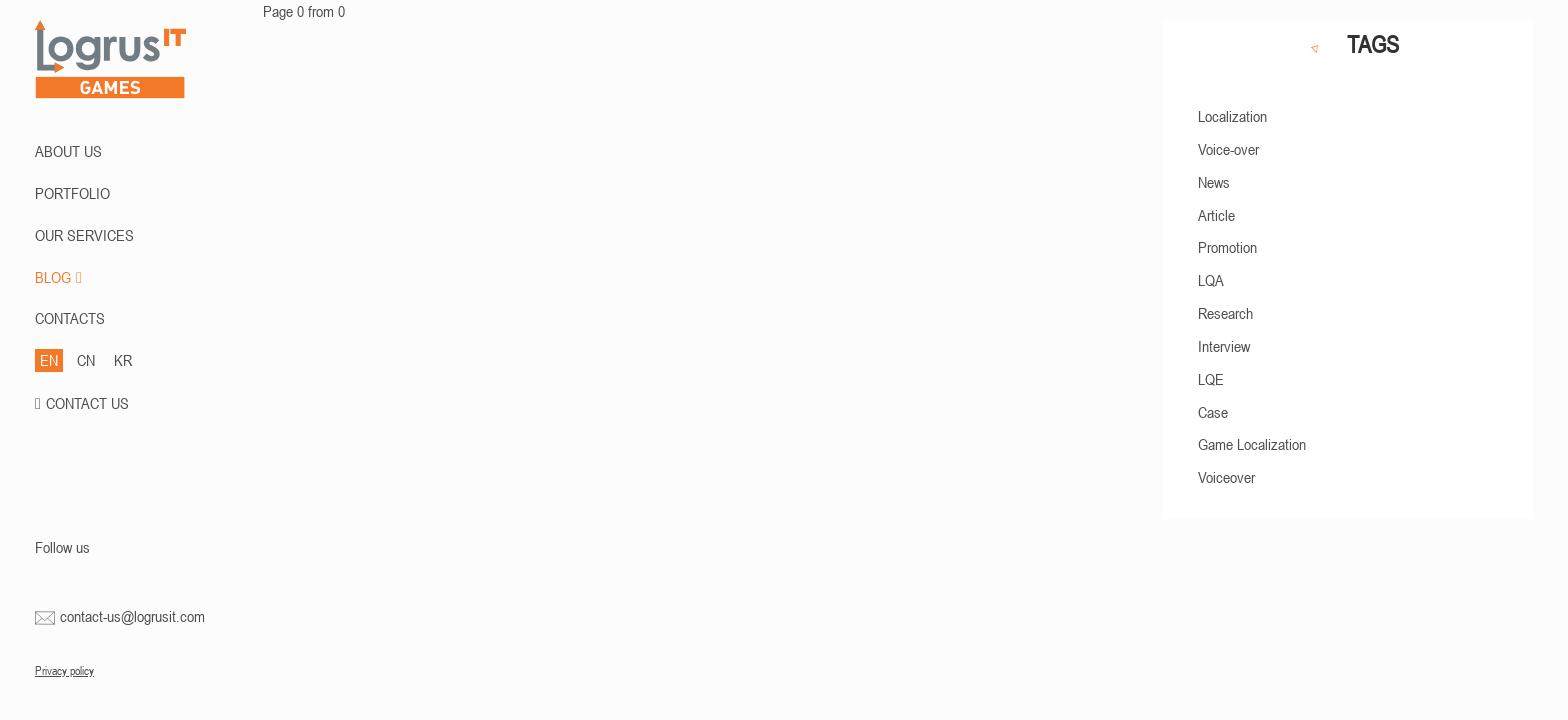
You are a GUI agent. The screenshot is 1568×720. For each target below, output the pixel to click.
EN (49, 360)
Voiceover (1226, 477)
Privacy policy (64, 671)
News (1214, 182)
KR (123, 360)
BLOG (58, 277)
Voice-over (1228, 149)
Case (1213, 412)
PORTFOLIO (72, 193)
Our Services (84, 235)
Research (1225, 313)
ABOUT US (68, 151)
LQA (1211, 280)
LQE (1211, 379)
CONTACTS (70, 318)
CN (86, 360)
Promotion (1227, 247)
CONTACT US (87, 403)
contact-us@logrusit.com (132, 616)
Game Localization (1252, 444)
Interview (1224, 346)
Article (1216, 215)
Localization (1232, 116)
